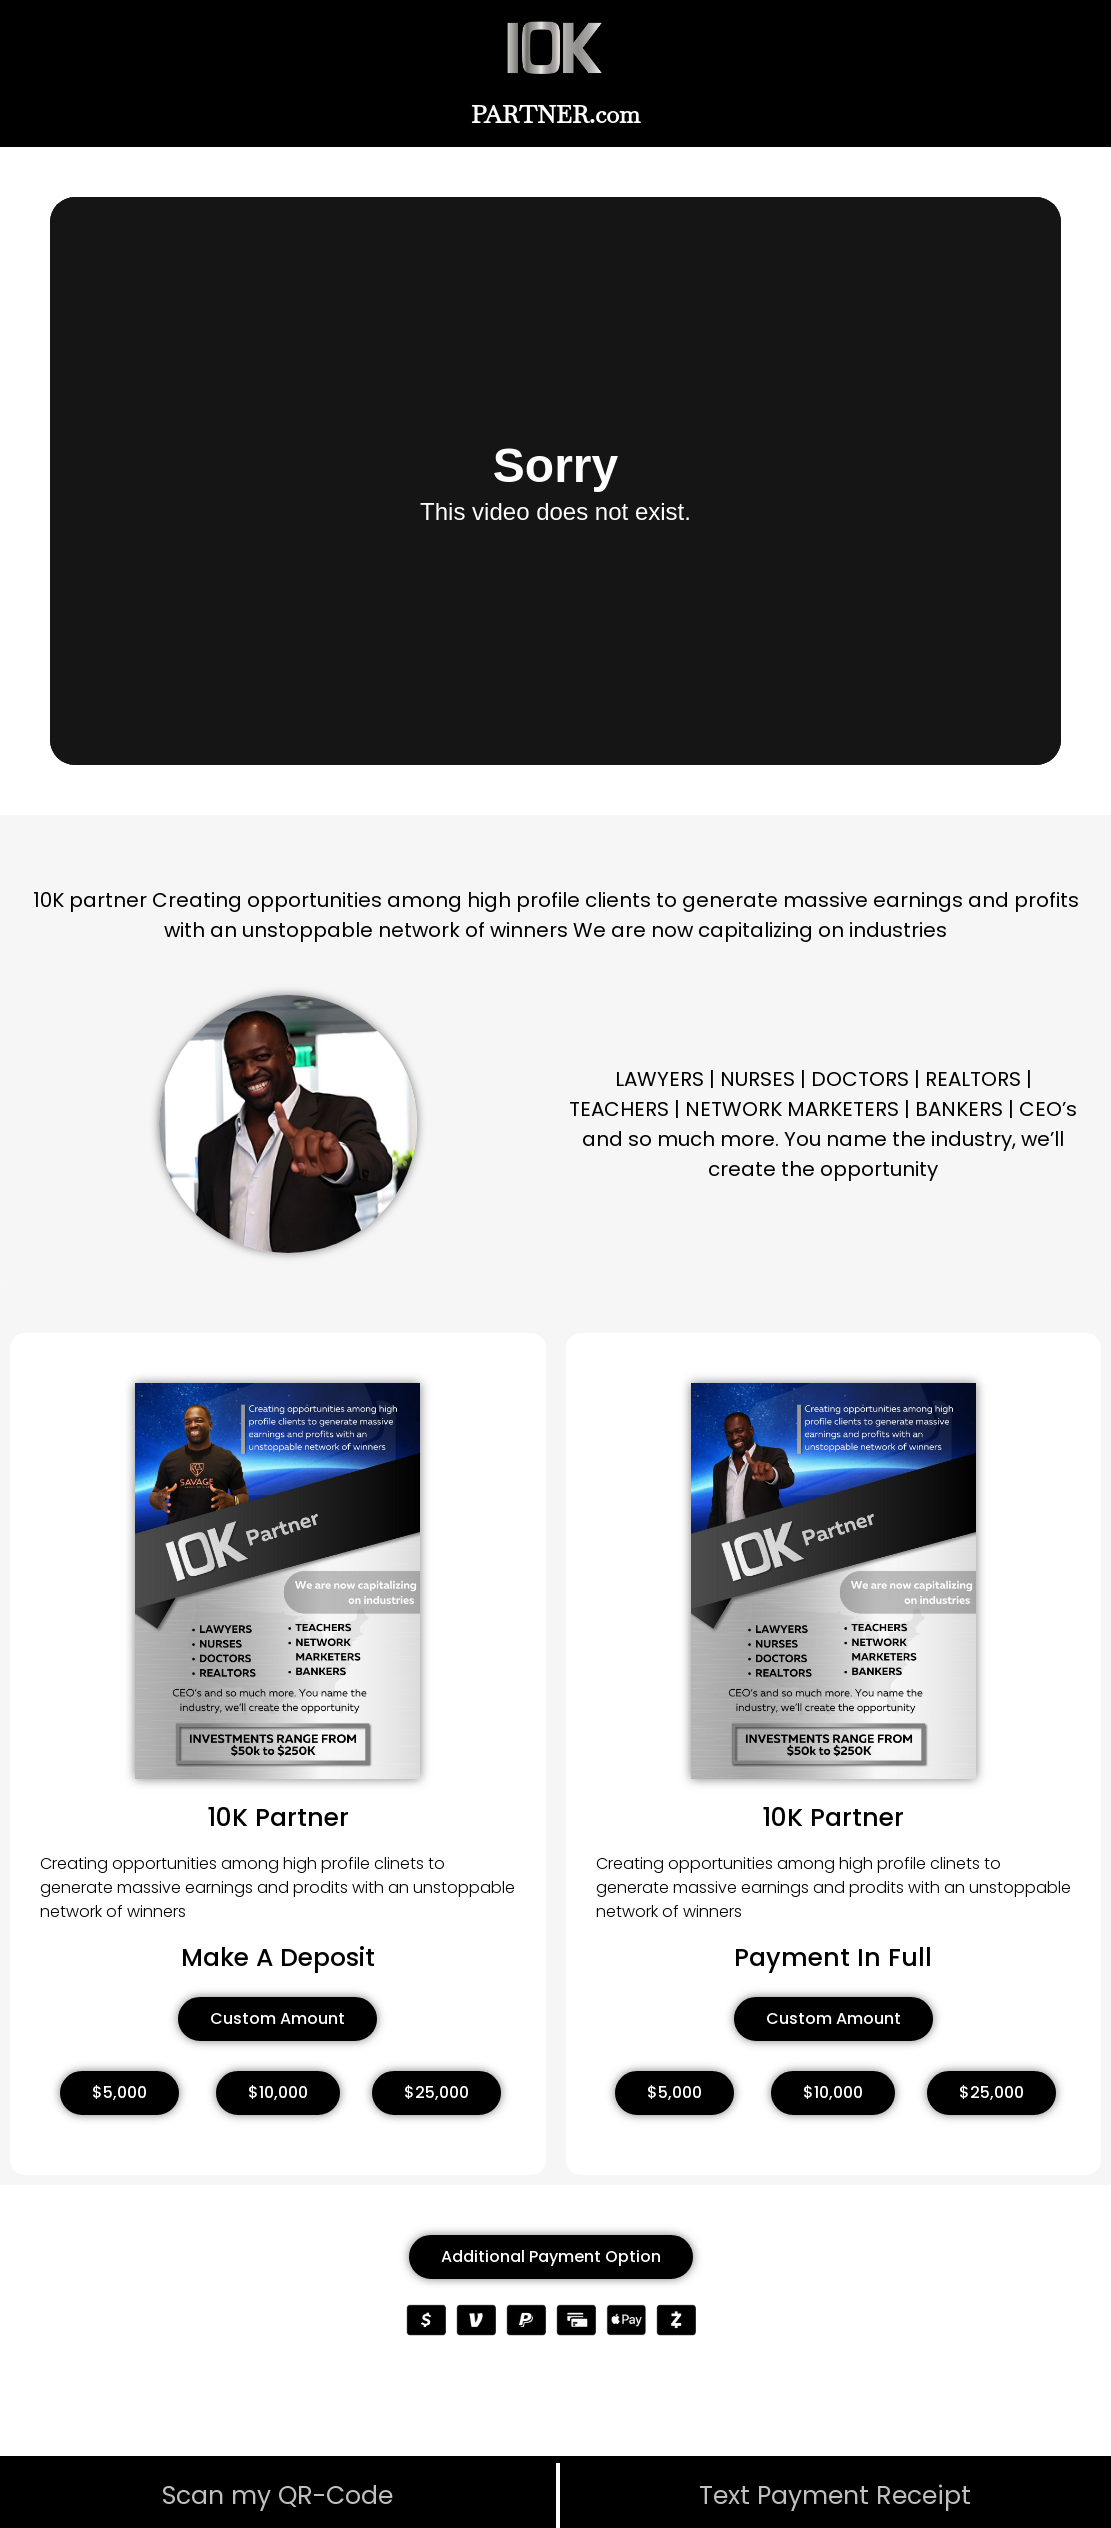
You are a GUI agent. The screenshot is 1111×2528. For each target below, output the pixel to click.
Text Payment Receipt (835, 2495)
